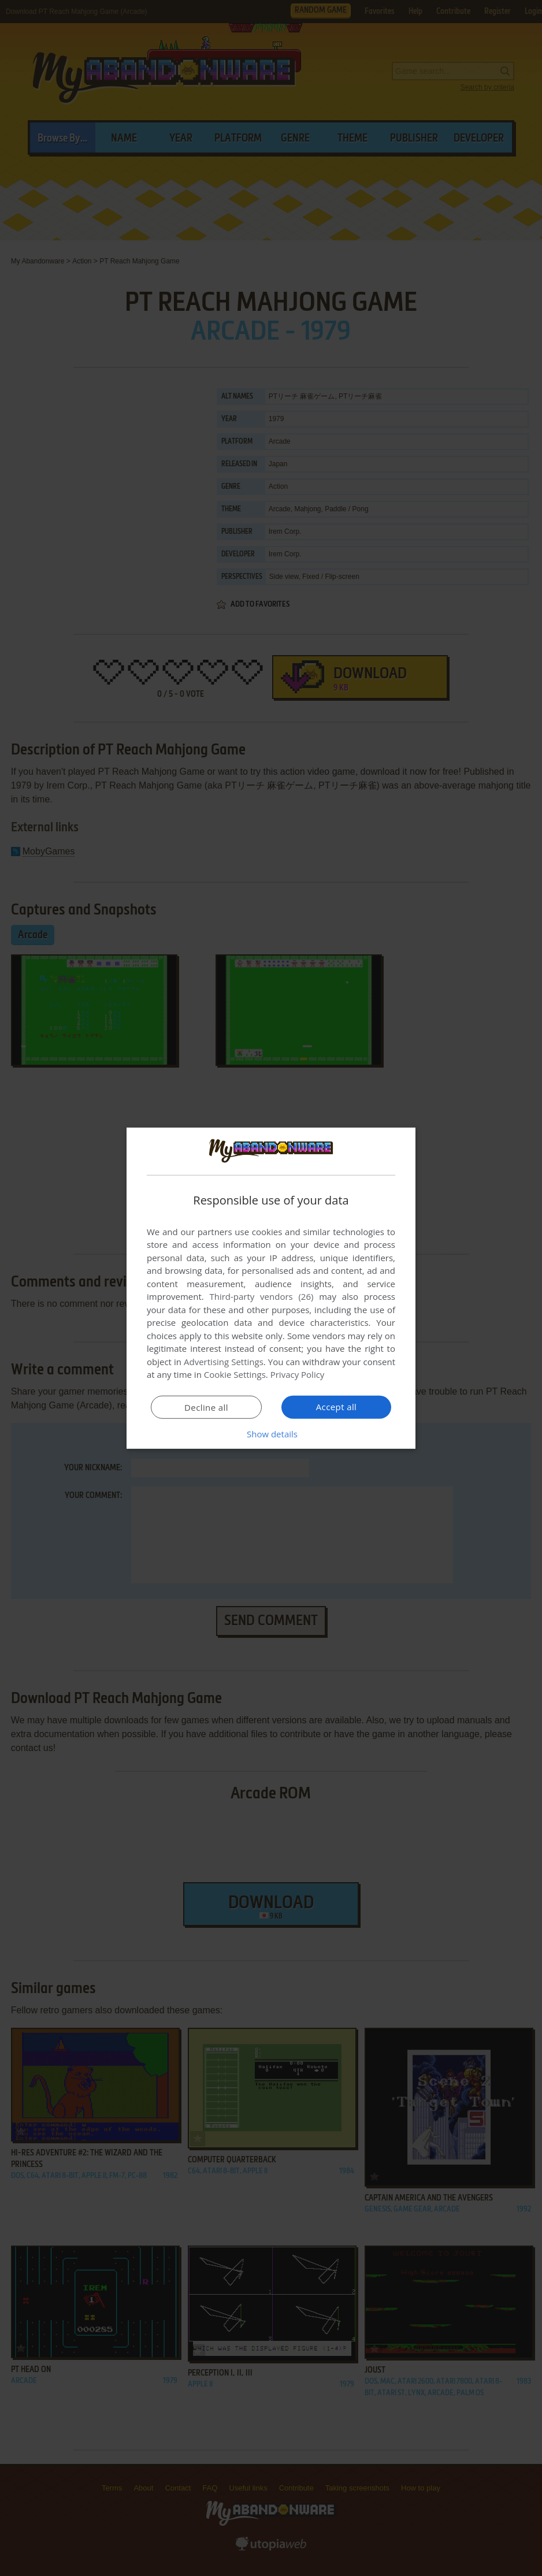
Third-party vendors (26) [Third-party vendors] (261, 1296)
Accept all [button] (336, 1406)
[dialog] (271, 1287)
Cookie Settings (235, 1374)
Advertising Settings (223, 1361)
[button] (271, 1434)
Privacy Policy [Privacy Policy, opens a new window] (297, 1374)
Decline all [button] (206, 1407)
